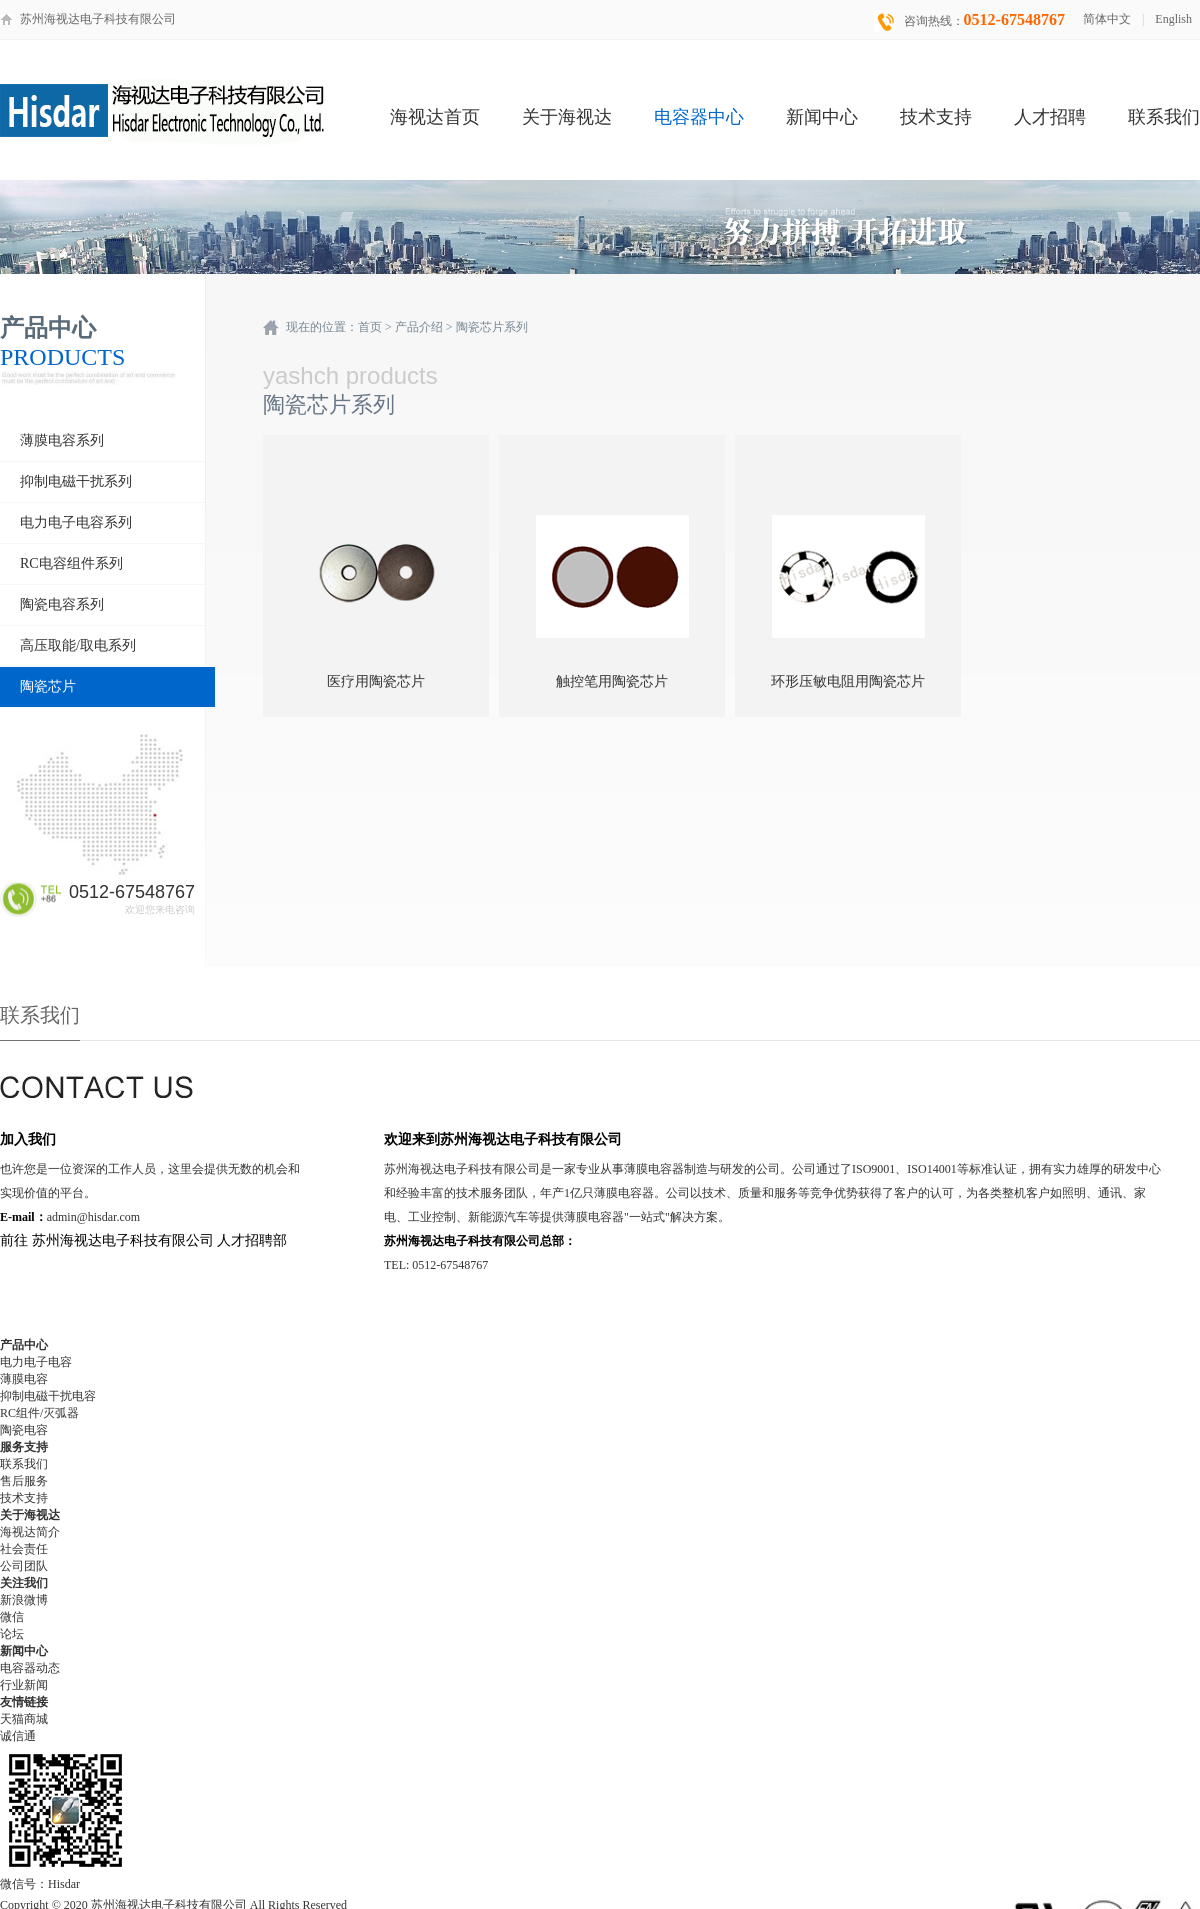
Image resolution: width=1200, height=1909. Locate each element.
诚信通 (18, 1736)
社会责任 (24, 1549)
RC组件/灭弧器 (39, 1413)
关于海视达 (567, 117)
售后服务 (24, 1481)
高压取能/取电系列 (78, 645)
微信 (12, 1617)
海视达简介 (30, 1532)
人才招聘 (1050, 117)
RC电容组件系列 (71, 563)
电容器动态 (30, 1668)
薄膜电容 (24, 1379)
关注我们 (24, 1583)
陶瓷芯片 (48, 686)
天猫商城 (24, 1719)
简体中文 (1107, 19)
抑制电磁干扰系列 (76, 481)
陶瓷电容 (24, 1430)
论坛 (12, 1634)
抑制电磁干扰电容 (48, 1396)
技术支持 (936, 117)
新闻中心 (822, 117)
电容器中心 (699, 117)
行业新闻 (24, 1685)
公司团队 (24, 1566)
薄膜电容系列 (62, 440)
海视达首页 (435, 117)
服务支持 (24, 1447)
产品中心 (24, 1345)
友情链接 (24, 1702)
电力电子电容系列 (76, 522)
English (1173, 19)
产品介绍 (419, 327)
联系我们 (1164, 117)
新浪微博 (24, 1600)
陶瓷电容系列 (62, 604)
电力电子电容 (36, 1362)
